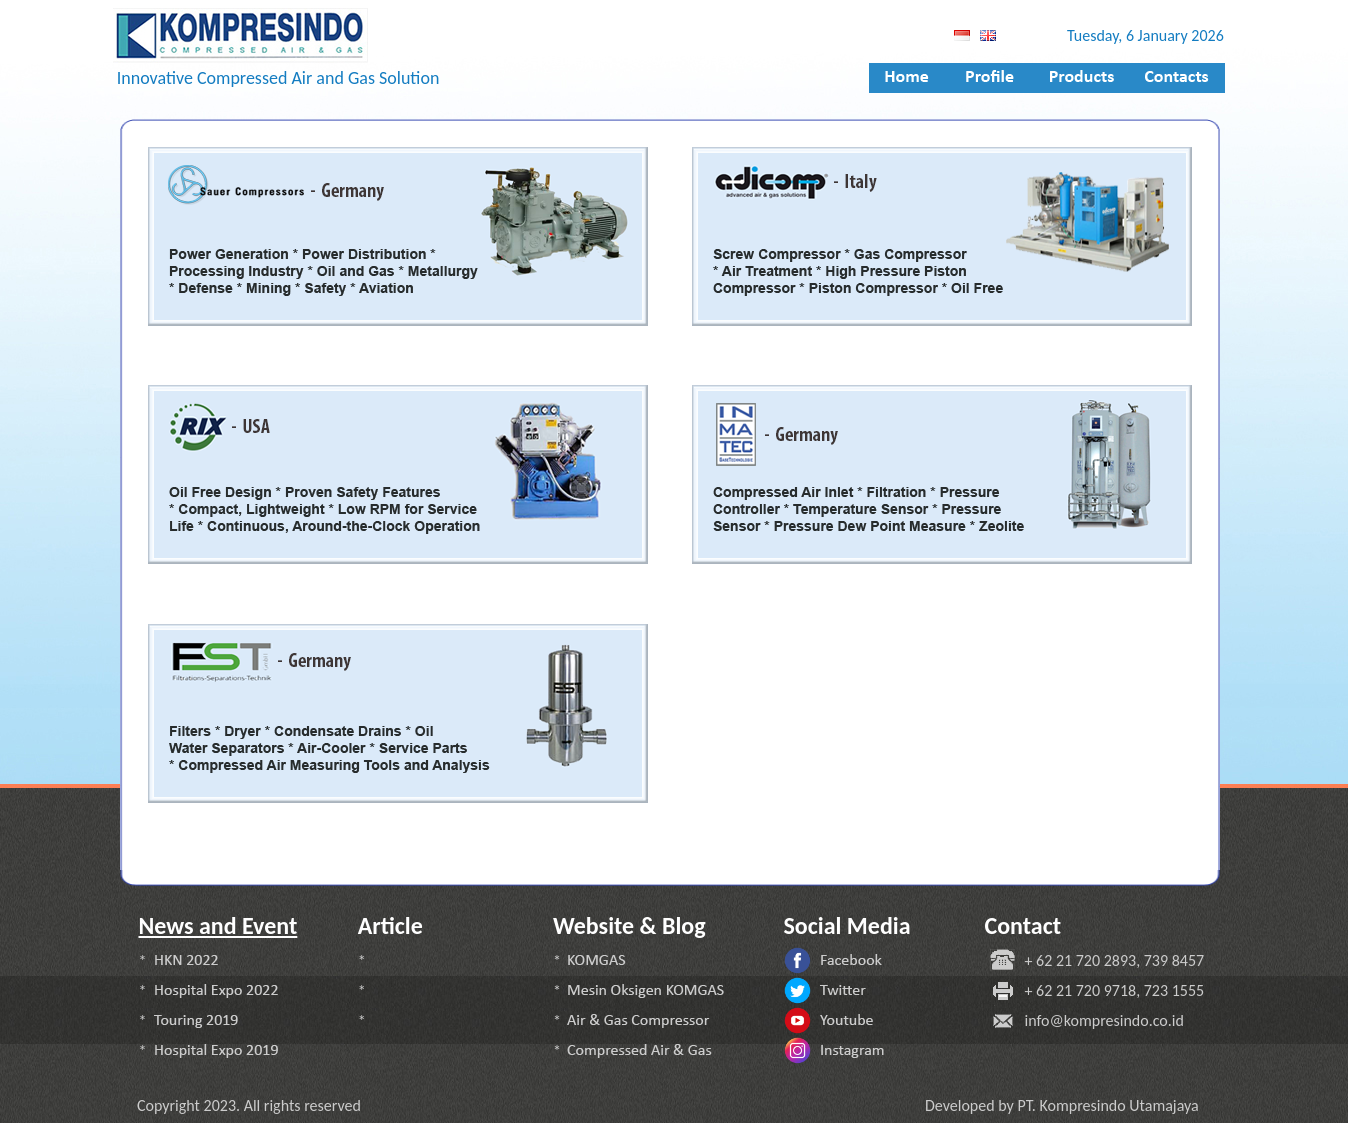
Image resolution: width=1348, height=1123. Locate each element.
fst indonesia (198, 593)
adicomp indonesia (208, 835)
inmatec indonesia (220, 355)
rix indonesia (758, 836)
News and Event (218, 925)
